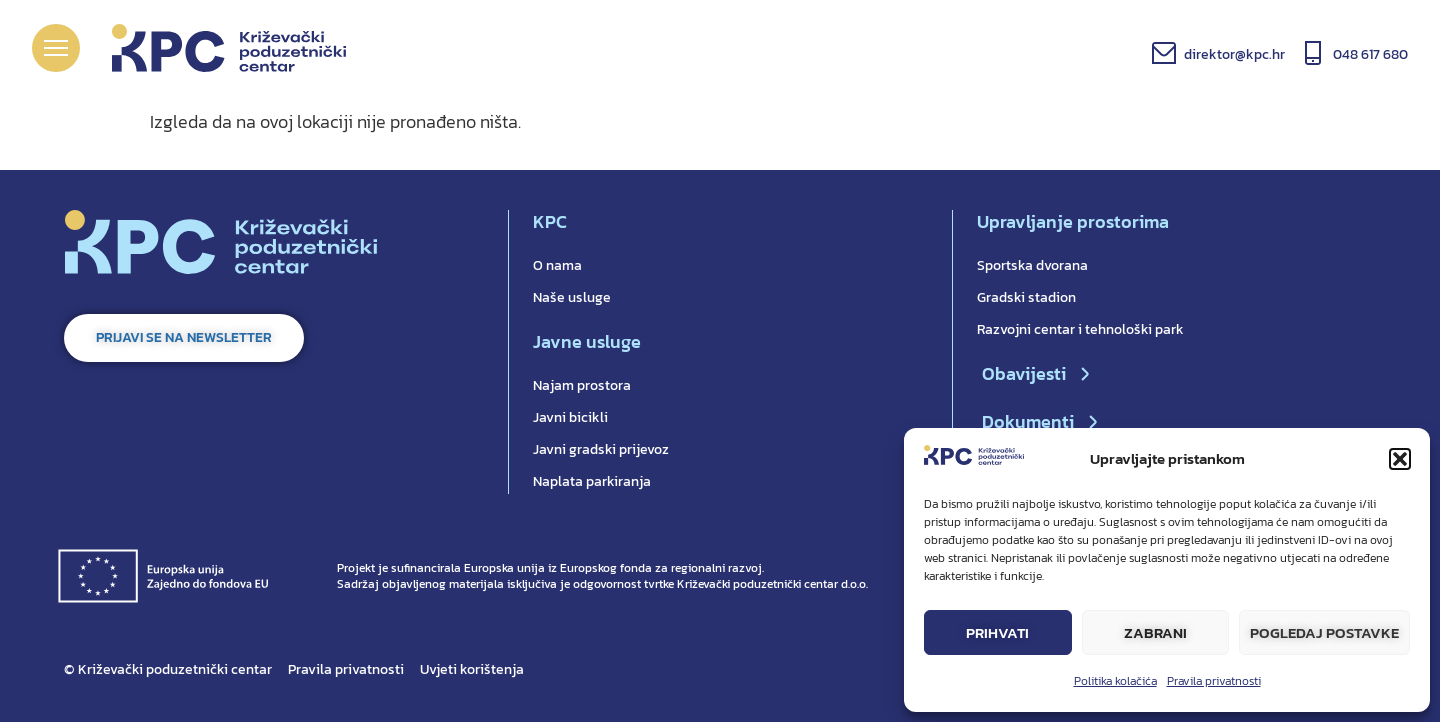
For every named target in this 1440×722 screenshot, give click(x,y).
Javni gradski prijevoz (601, 449)
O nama (557, 265)
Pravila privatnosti (1214, 681)
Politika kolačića (1115, 681)
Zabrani (1155, 632)
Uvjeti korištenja (472, 669)
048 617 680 (1370, 54)
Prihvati (997, 632)
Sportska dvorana (1032, 265)
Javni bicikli (570, 417)
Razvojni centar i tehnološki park (1080, 329)
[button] (1400, 459)
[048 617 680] (1313, 53)
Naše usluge (572, 297)
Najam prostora (582, 385)
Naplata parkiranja (592, 481)
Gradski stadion (1026, 297)
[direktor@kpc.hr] (1164, 53)
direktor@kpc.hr (1234, 54)
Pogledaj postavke (1324, 632)
